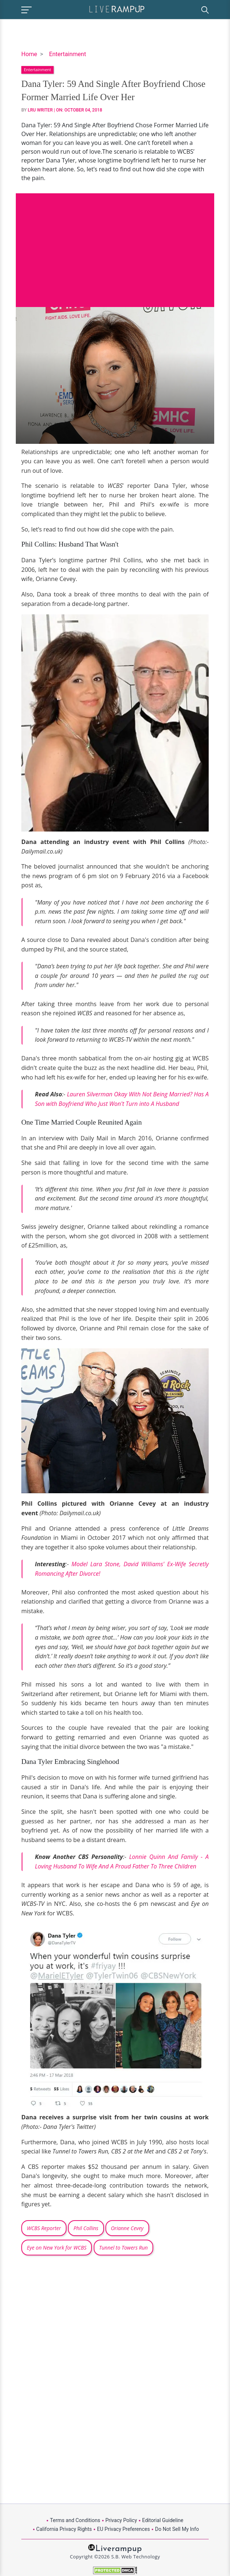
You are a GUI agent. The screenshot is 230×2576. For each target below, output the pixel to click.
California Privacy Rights (64, 2529)
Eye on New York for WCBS (56, 2247)
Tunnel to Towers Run (123, 2247)
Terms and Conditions (75, 2520)
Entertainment (67, 54)
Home (29, 54)
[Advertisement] (115, 244)
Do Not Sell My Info (177, 2529)
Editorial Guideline (162, 2520)
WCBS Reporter (44, 2228)
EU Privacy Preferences (123, 2529)
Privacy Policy (121, 2520)
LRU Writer (40, 110)
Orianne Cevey (127, 2228)
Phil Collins (85, 2228)
